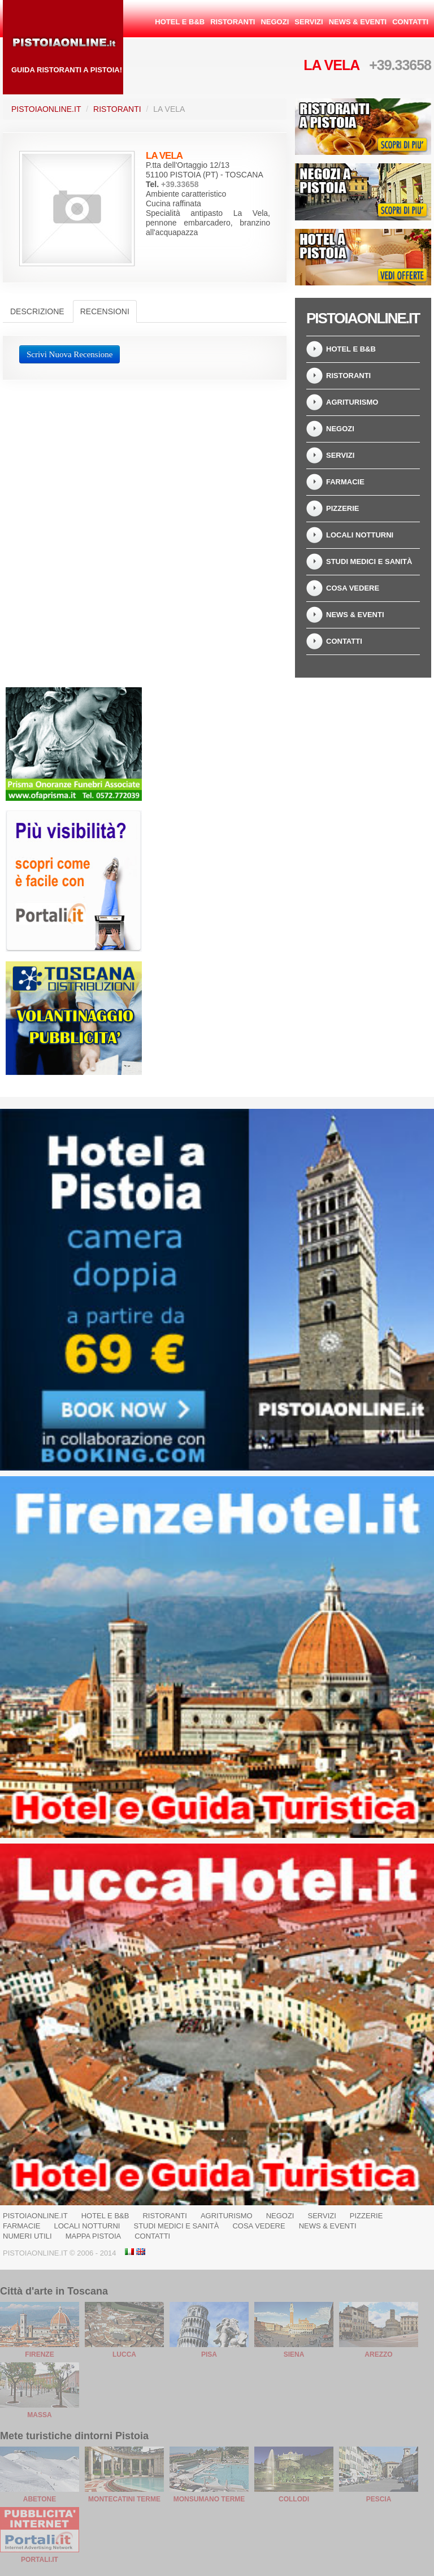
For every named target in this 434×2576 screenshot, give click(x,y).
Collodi (294, 2499)
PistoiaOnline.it (46, 109)
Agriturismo (352, 402)
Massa (39, 2415)
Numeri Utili (27, 2236)
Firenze (39, 2354)
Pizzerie (342, 508)
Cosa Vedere (352, 588)
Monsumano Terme (209, 2499)
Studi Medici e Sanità (369, 561)
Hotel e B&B (180, 22)
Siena (294, 2354)
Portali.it (39, 2560)
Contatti (410, 22)
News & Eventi (358, 22)
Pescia (379, 2499)
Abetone (39, 2499)
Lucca (124, 2354)
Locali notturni (359, 535)
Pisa (209, 2354)
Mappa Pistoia (93, 2236)
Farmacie (345, 482)
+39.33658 (400, 65)
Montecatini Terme (124, 2499)
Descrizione (37, 311)
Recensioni (104, 311)
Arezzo (378, 2354)
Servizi (308, 22)
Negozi (275, 22)
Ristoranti (232, 22)
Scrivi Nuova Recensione (69, 354)
